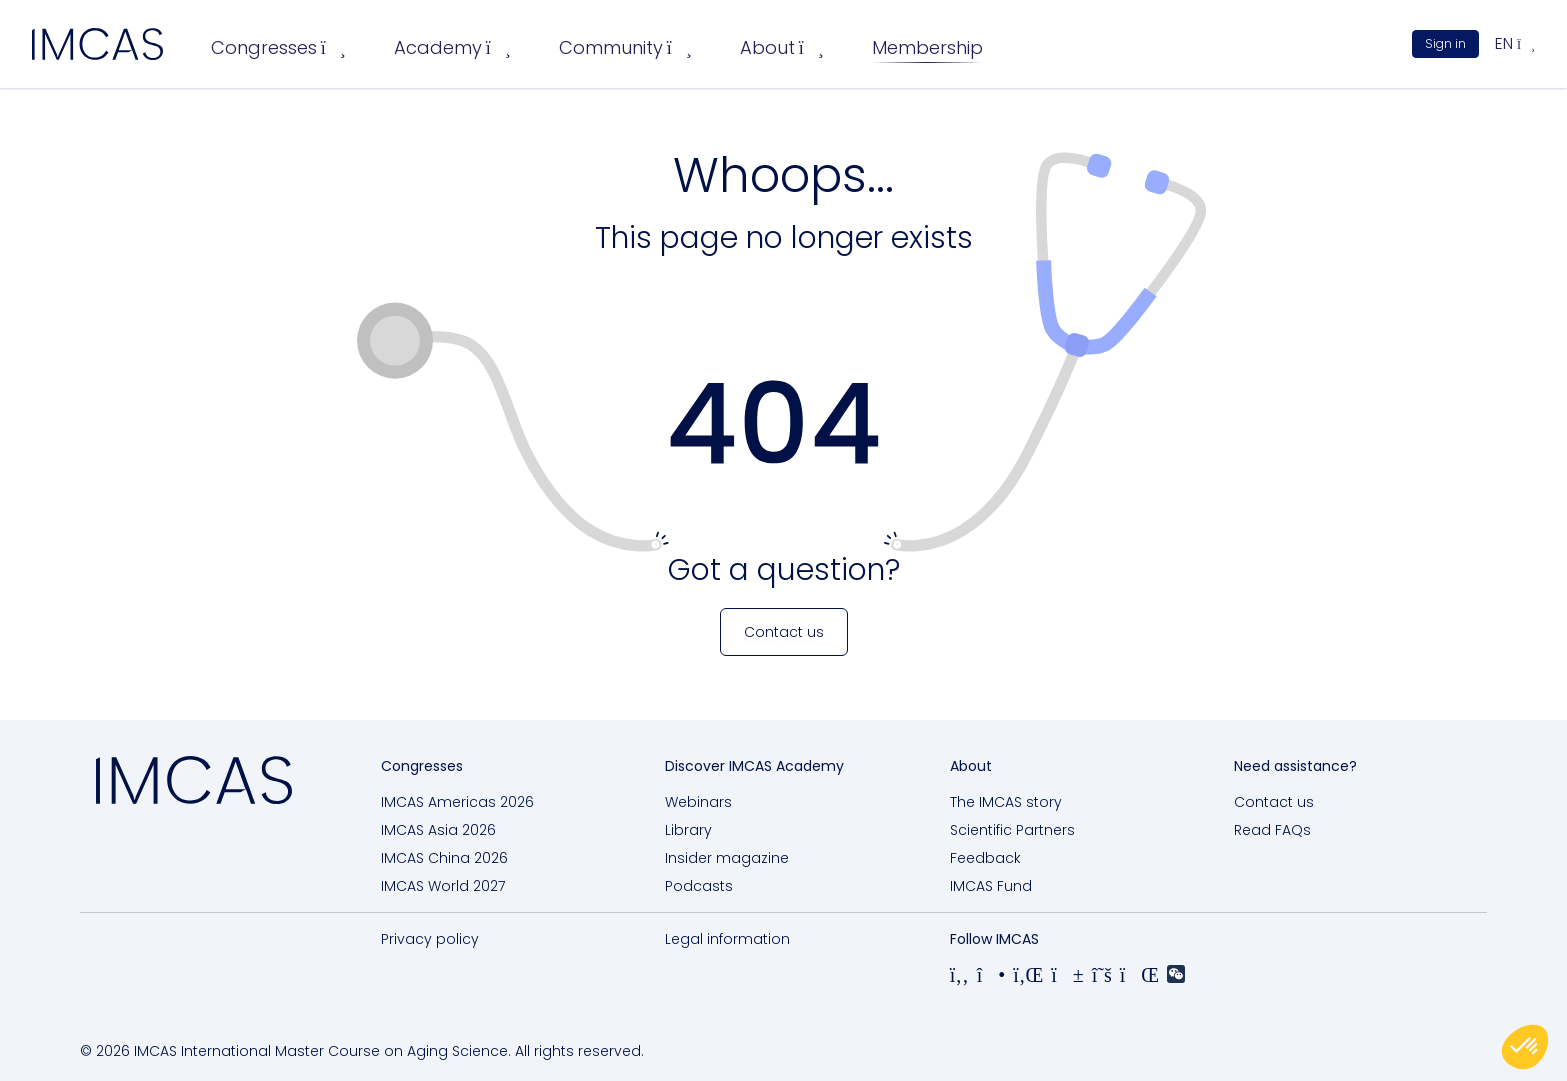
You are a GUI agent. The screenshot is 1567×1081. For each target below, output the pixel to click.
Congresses (278, 47)
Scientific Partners (1012, 830)
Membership (927, 47)
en (1515, 43)
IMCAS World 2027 (443, 886)
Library (688, 830)
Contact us (1274, 802)
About (782, 47)
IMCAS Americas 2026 (457, 802)
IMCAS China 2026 (444, 858)
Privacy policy (430, 939)
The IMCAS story (1006, 802)
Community (625, 47)
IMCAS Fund (991, 886)
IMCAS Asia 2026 (438, 830)
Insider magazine (727, 858)
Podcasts (699, 886)
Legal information (727, 939)
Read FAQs (1272, 830)
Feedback (985, 858)
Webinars (698, 802)
